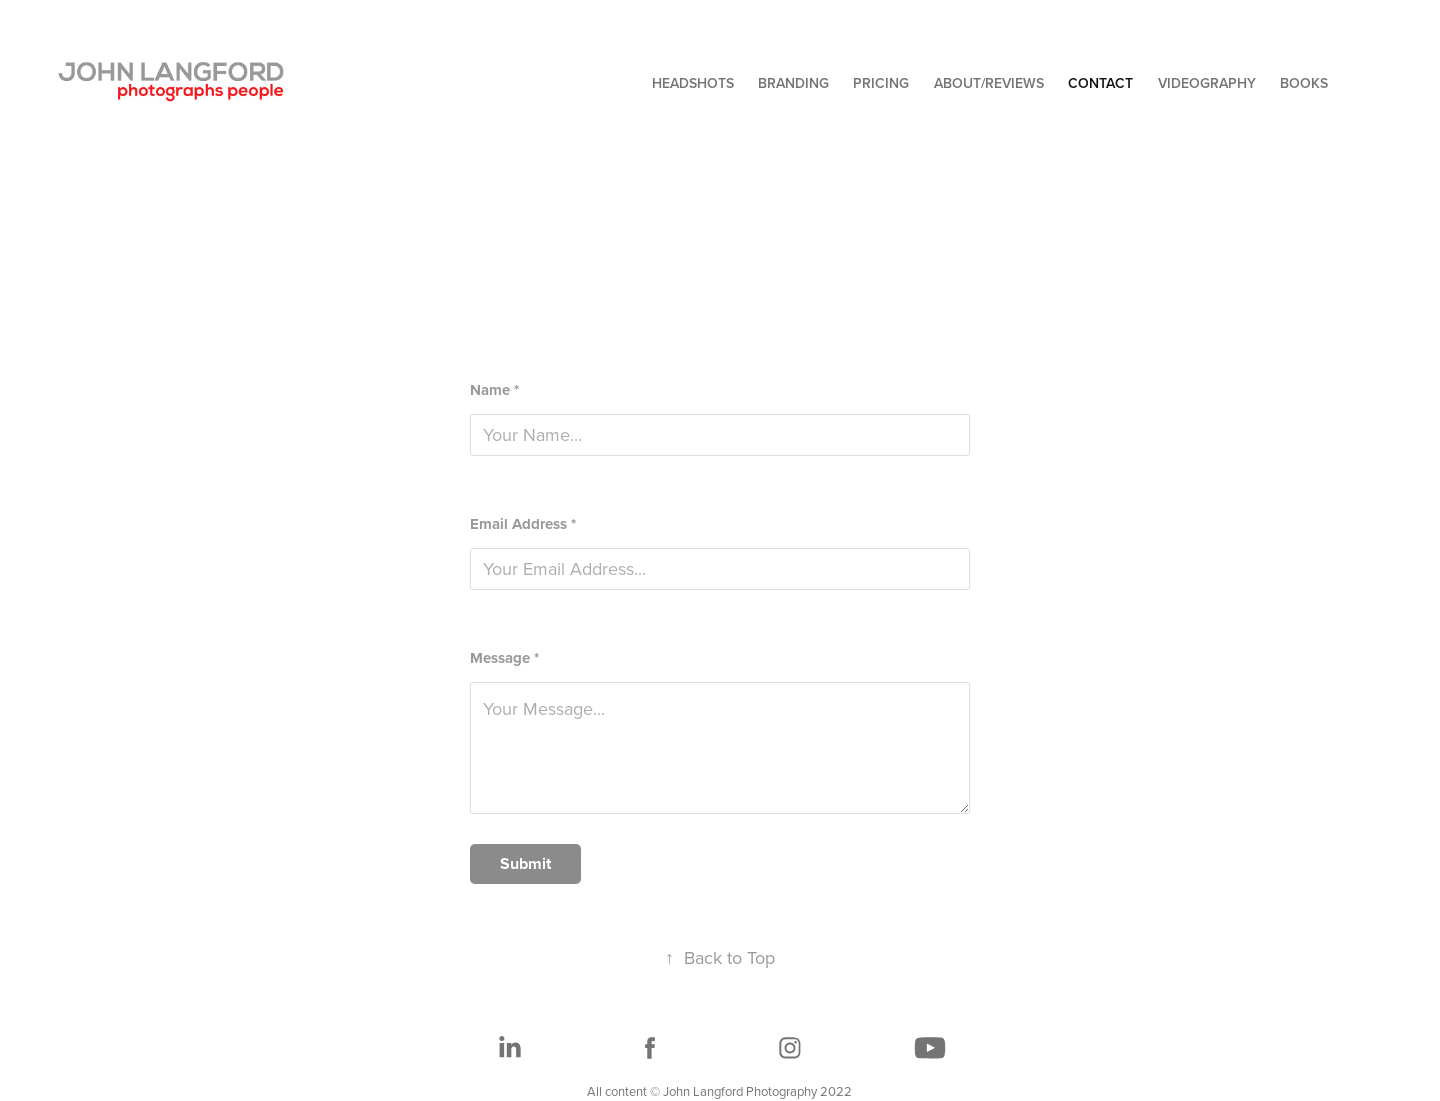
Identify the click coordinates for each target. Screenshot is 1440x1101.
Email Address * (523, 524)
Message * (504, 658)
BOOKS (1304, 83)
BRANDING (793, 83)
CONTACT (1100, 83)
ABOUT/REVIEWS (989, 83)
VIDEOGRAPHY (1207, 83)
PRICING (881, 83)
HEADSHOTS (693, 83)
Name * (494, 390)
